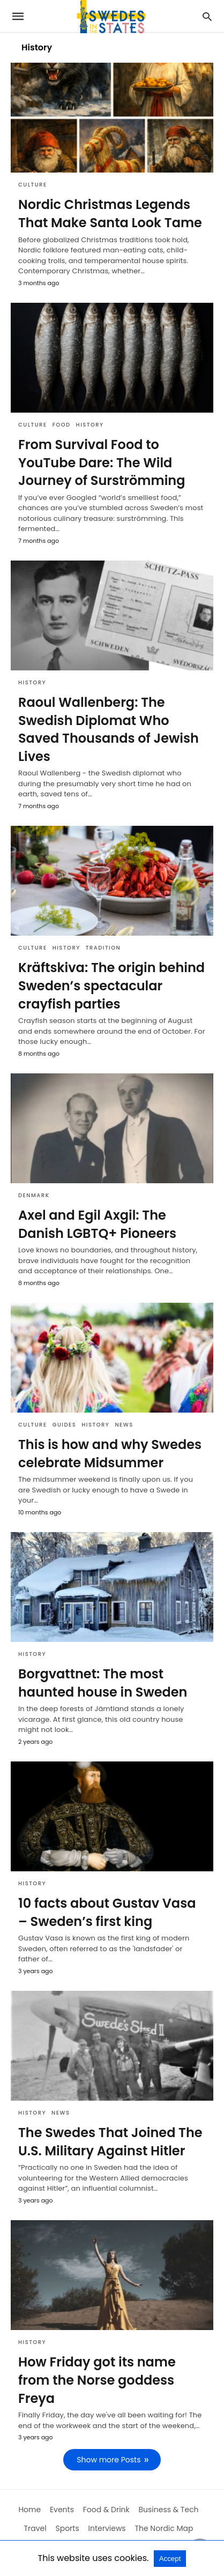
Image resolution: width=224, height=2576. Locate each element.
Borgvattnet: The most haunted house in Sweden (102, 1683)
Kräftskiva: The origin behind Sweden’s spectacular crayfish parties (111, 985)
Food (62, 425)
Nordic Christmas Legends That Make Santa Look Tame (110, 214)
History (90, 425)
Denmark (33, 1195)
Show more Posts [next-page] (108, 2459)
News (124, 1425)
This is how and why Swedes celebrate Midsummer (109, 1454)
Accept (170, 2559)
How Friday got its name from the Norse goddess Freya (97, 2380)
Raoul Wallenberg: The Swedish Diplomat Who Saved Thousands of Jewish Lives (108, 729)
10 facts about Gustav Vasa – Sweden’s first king (107, 1912)
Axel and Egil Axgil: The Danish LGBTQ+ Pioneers (97, 1224)
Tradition (103, 948)
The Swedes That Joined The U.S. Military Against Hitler (110, 2142)
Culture (32, 185)
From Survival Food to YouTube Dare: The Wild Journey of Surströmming (101, 462)
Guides (65, 1425)
